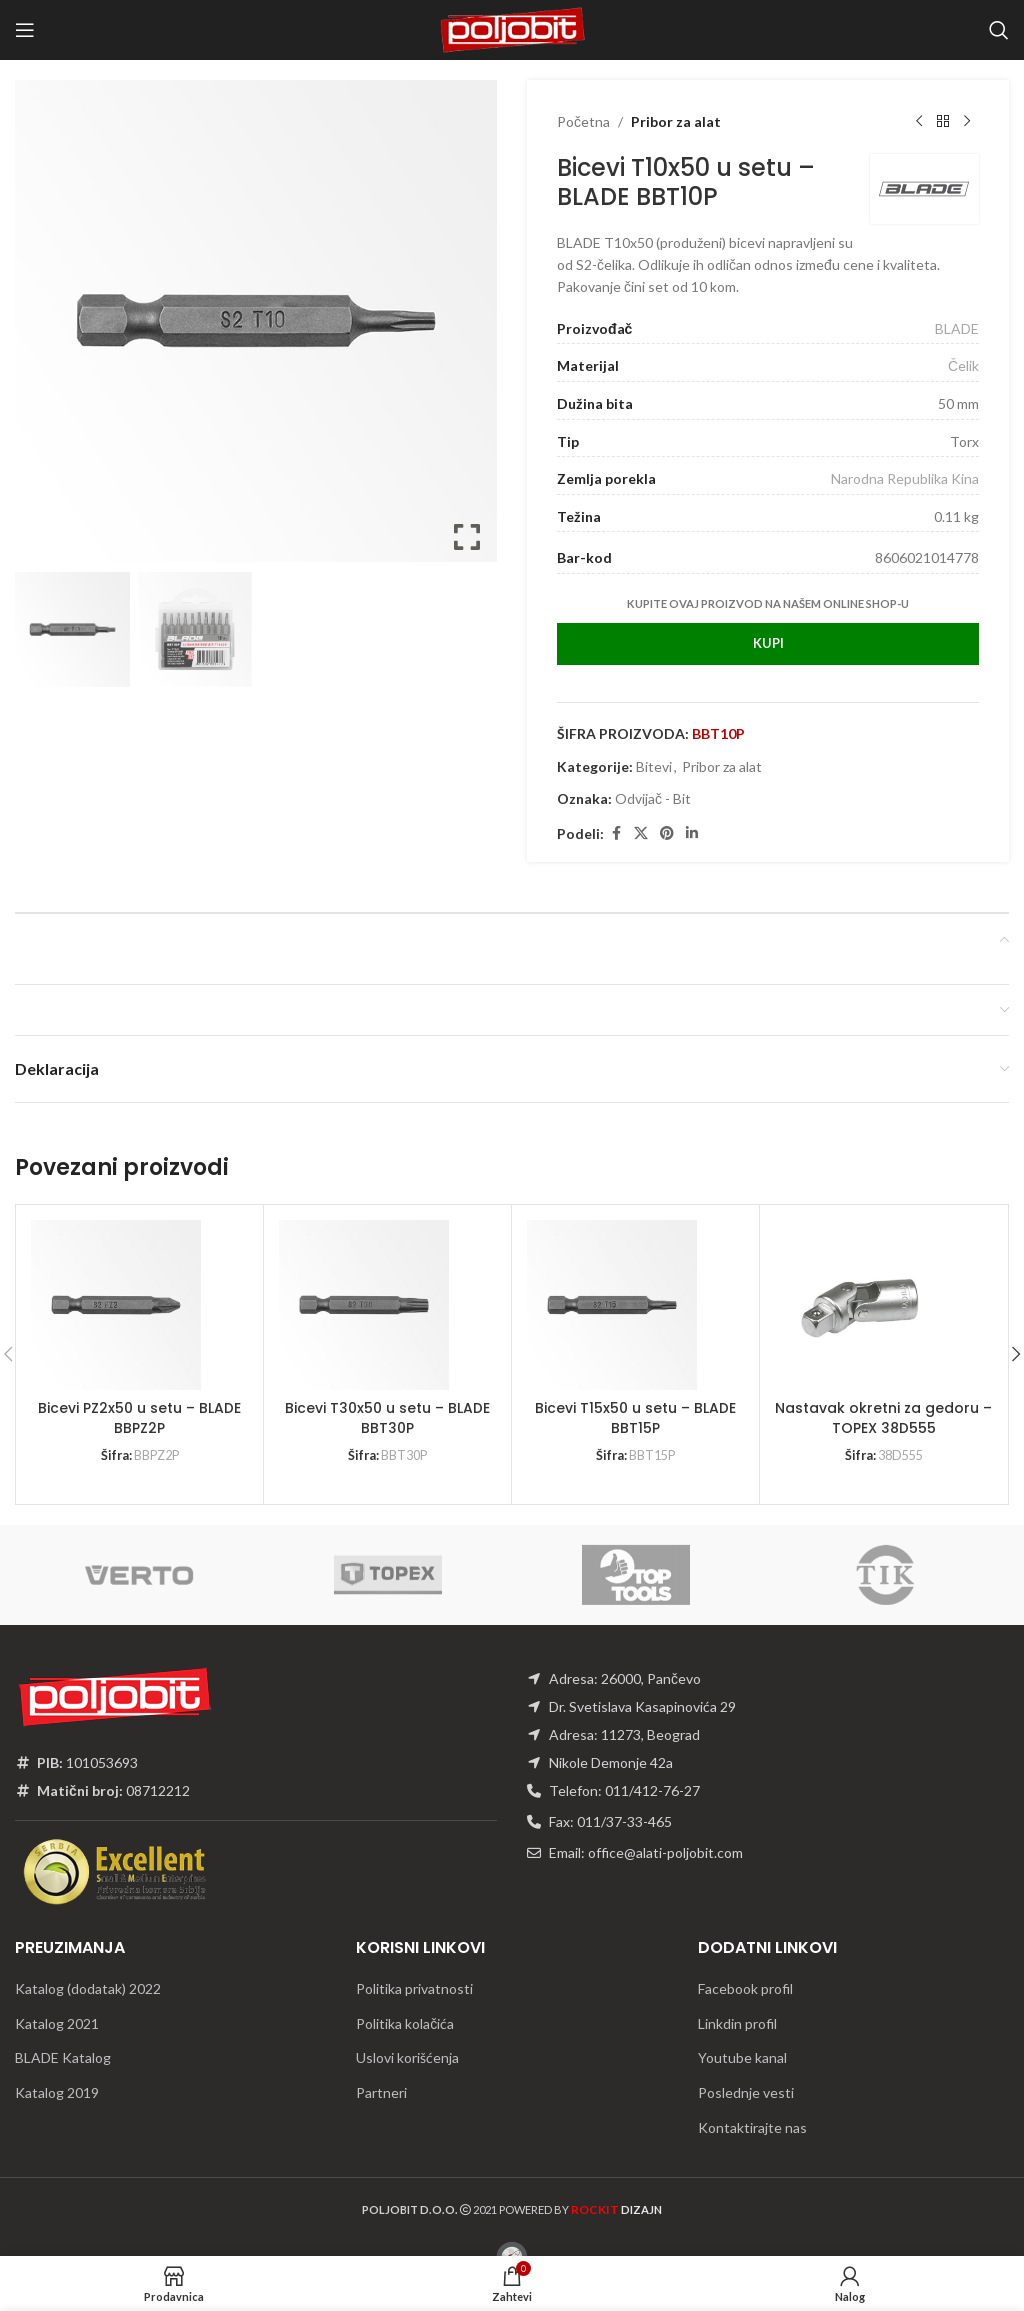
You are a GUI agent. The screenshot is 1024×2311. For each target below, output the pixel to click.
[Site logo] (512, 28)
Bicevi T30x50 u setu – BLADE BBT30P (387, 1418)
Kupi (768, 643)
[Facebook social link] (616, 833)
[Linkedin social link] (692, 833)
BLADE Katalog (63, 2057)
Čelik (963, 365)
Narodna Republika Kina (905, 478)
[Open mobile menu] (25, 30)
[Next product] (967, 122)
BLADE (957, 328)
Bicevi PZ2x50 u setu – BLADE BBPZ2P (139, 1418)
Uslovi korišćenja (407, 2057)
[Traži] (999, 30)
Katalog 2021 (57, 2023)
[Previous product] (919, 122)
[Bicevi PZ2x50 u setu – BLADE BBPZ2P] (116, 1305)
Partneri (381, 2092)
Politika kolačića (405, 2023)
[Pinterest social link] (667, 833)
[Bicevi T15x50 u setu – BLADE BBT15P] (612, 1305)
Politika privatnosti (414, 1988)
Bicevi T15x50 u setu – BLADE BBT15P (635, 1418)
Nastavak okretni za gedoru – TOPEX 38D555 (883, 1418)
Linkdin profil (737, 2023)
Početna (583, 121)
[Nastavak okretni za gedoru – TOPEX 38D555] (860, 1305)
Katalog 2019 (57, 2092)
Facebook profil (745, 1988)
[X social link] (641, 833)
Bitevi (654, 766)
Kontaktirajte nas (752, 2127)
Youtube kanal (742, 2057)
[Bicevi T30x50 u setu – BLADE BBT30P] (364, 1305)
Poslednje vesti (746, 2092)
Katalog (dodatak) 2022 (88, 1988)
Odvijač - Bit (653, 798)
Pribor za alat (676, 121)
